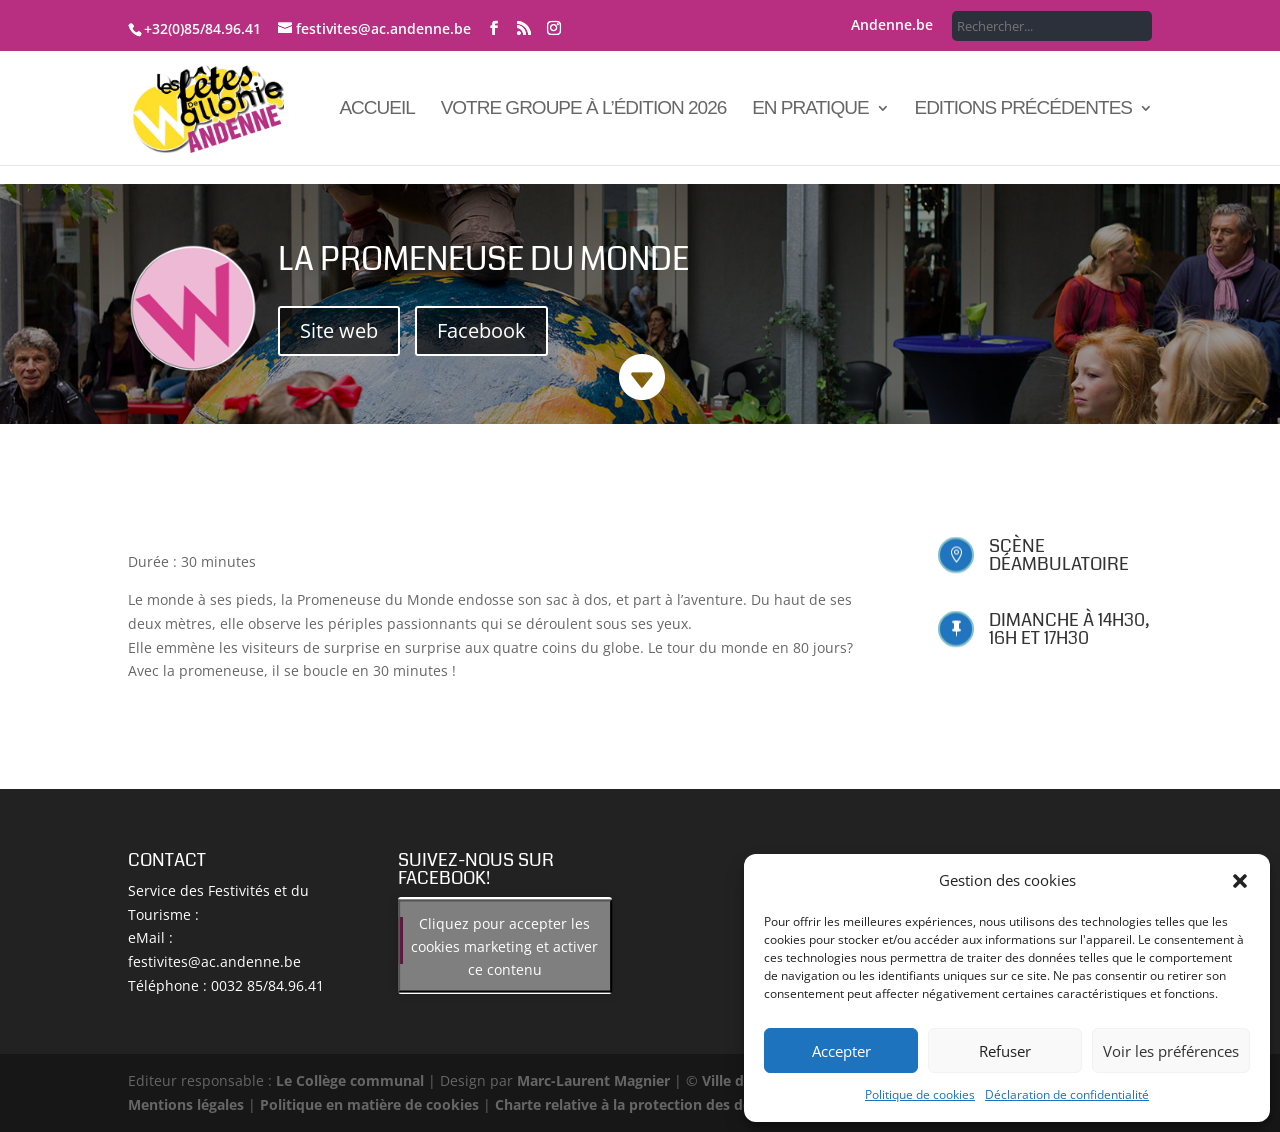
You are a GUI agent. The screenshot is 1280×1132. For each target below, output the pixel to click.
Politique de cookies (920, 1094)
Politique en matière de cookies (369, 1104)
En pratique (810, 109)
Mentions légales (186, 1104)
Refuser (1005, 1051)
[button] (1240, 881)
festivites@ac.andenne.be (214, 961)
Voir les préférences (1171, 1051)
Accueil (376, 109)
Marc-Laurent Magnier (593, 1080)
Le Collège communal (350, 1080)
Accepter (841, 1051)
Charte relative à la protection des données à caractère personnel (720, 1104)
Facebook (481, 330)
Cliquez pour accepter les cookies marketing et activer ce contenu (504, 945)
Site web (339, 330)
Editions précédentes (1023, 109)
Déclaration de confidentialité (1067, 1094)
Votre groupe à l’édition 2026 (584, 109)
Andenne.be (892, 26)
